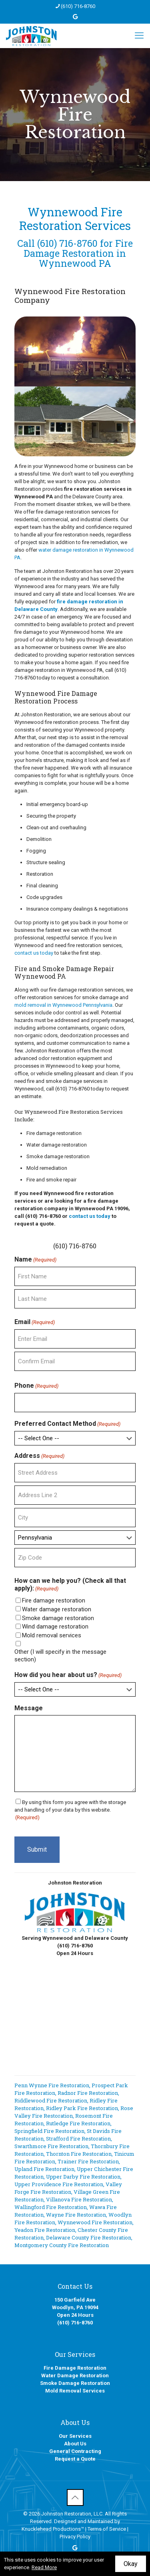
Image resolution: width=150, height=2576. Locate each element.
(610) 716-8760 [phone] (78, 6)
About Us (75, 2444)
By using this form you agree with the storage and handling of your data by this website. (70, 1809)
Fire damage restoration (53, 1600)
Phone (36, 1386)
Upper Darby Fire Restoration (83, 2176)
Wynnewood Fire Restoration (95, 2222)
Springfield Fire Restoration (49, 2131)
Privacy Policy (75, 2537)
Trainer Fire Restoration (88, 2161)
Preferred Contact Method (67, 1424)
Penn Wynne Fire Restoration (51, 2085)
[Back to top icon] (75, 2497)
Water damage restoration (56, 1609)
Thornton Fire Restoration (79, 2153)
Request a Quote (75, 2459)
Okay (131, 2564)
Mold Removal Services (75, 2391)
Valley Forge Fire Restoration (68, 2188)
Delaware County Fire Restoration (88, 2237)
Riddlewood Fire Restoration (50, 2100)
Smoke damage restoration (58, 1618)
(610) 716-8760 (67, 243)
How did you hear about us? (68, 1675)
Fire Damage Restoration (75, 2368)
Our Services (75, 2436)
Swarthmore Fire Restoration (51, 2146)
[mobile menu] (139, 35)
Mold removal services (51, 1635)
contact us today (33, 953)
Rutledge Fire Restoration (78, 2123)
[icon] (75, 16)
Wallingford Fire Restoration (50, 2207)
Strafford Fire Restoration (78, 2138)
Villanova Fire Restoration (79, 2199)
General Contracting (75, 2451)
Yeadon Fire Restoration (44, 2229)
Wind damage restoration (55, 1626)
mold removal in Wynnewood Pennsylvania (63, 1005)
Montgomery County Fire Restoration (61, 2245)
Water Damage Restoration (75, 2375)
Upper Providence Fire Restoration (58, 2184)
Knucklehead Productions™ (53, 2529)
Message (28, 1708)
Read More (44, 2567)
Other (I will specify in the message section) (60, 1655)
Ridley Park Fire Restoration (82, 2108)
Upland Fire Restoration (44, 2169)
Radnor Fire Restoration (88, 2092)
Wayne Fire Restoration (76, 2214)
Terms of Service (107, 2529)
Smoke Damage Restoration (75, 2383)
